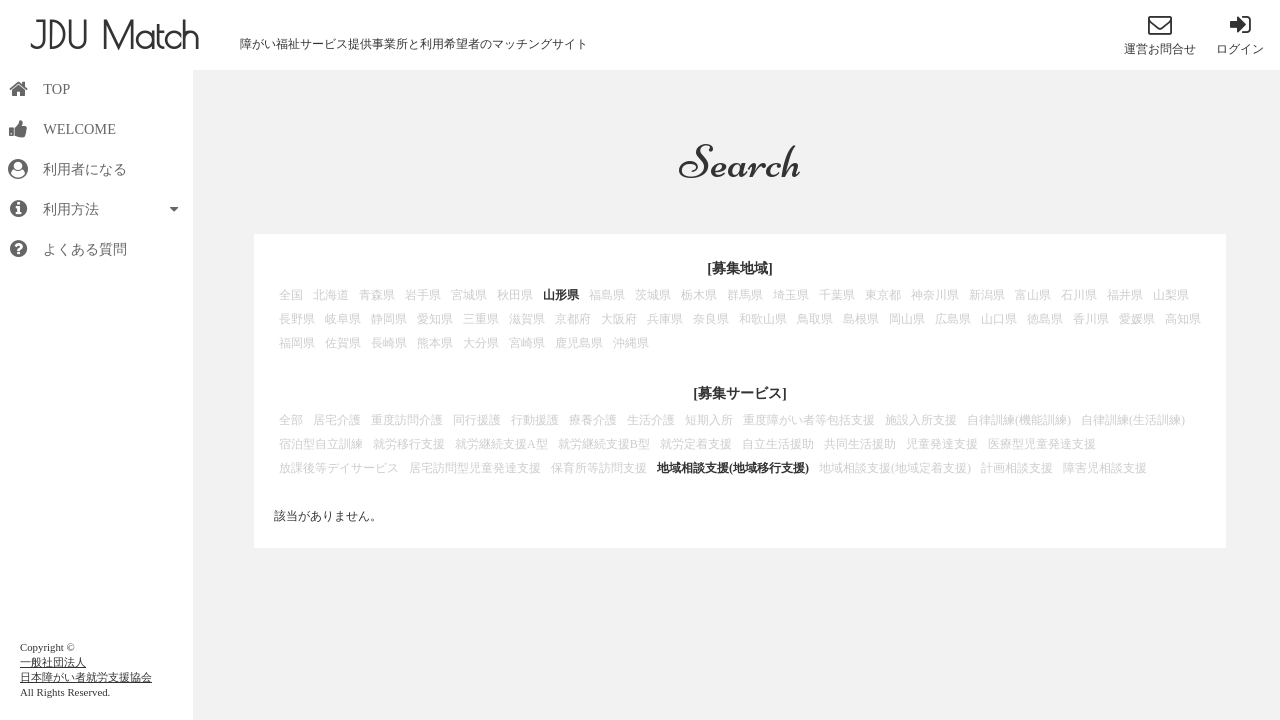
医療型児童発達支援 (1042, 444)
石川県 (1079, 295)
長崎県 (389, 343)
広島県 (953, 319)
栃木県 (699, 295)
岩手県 (423, 295)
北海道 (331, 295)
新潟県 (987, 295)
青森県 (377, 295)
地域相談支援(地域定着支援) (895, 468)
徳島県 (1045, 319)
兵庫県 (665, 319)
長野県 (297, 319)
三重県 (481, 319)
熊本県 (435, 343)
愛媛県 (1137, 319)
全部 (291, 420)
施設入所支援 (921, 420)
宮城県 (469, 295)
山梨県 (1171, 295)
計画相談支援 (1017, 468)
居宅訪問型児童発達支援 (475, 468)
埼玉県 (791, 295)
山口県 (999, 319)
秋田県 (515, 295)
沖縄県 (631, 343)
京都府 (573, 319)
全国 (291, 295)
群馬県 (745, 295)
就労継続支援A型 (501, 444)
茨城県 (653, 295)
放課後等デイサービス (339, 468)
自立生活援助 (778, 444)
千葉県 (837, 295)
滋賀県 (527, 319)
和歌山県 (763, 319)
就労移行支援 (409, 444)
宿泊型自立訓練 (321, 444)
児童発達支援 (942, 444)
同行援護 (477, 420)
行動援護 (535, 420)
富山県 (1033, 295)
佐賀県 (343, 343)
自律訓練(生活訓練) (1133, 420)
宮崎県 (527, 343)
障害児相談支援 (1105, 468)
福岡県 (297, 343)
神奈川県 (935, 295)
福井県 (1125, 295)
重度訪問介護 (407, 420)
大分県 (481, 343)
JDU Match (114, 35)
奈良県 (711, 319)
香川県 (1091, 319)
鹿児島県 (579, 343)
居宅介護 (337, 420)
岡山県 (907, 319)
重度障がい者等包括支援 (809, 420)
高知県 (1183, 319)
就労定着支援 (696, 444)
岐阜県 (343, 319)
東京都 (883, 295)
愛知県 (435, 319)
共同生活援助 (860, 444)
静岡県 (389, 319)
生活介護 (651, 420)
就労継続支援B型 (604, 444)
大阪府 (619, 319)
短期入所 (709, 420)
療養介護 (593, 420)
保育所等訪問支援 (599, 468)
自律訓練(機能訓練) (1019, 420)
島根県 (861, 319)
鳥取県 (815, 319)
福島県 (607, 295)
